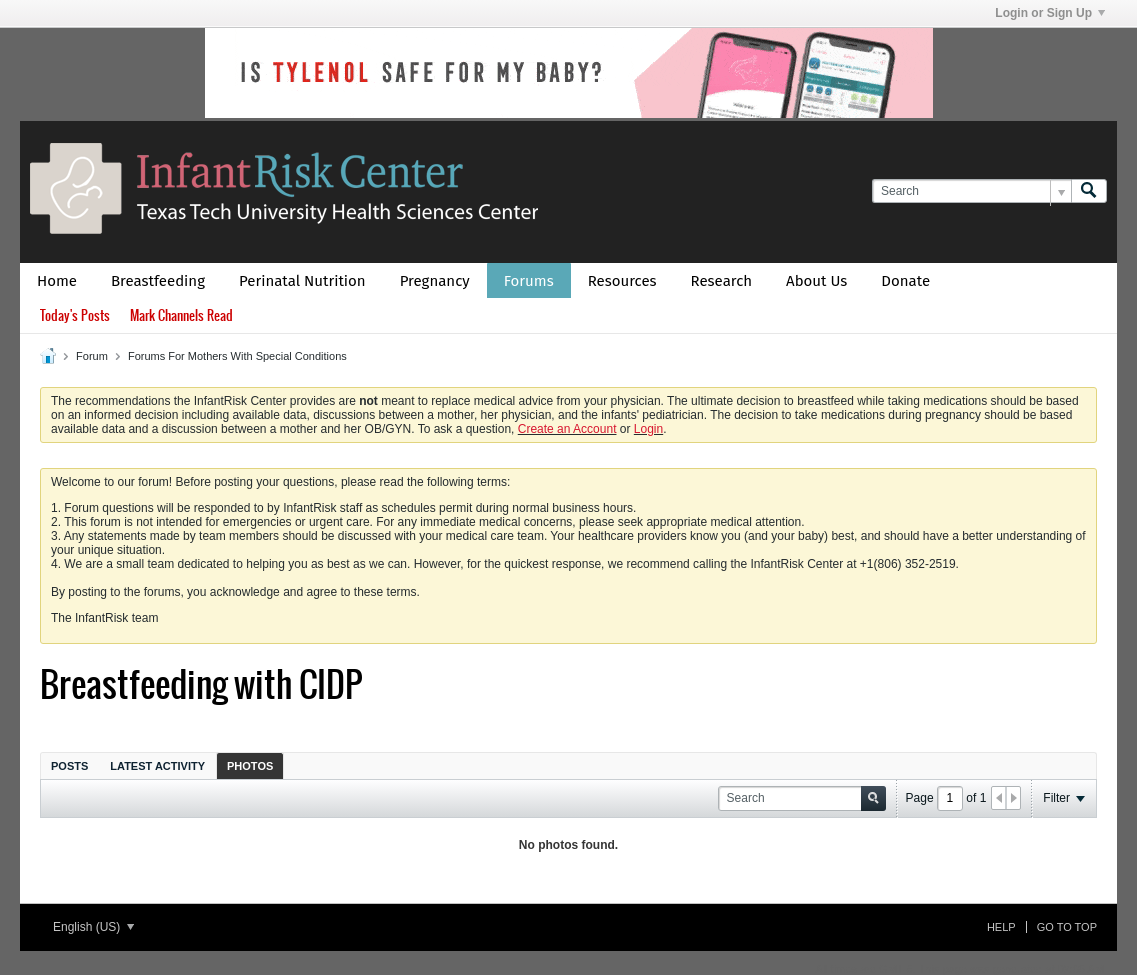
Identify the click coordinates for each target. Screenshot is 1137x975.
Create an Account (567, 429)
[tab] (69, 765)
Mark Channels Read (181, 315)
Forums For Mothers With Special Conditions (237, 356)
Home (57, 281)
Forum (92, 356)
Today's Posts (75, 315)
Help (1001, 927)
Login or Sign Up (1050, 13)
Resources (622, 281)
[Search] (971, 191)
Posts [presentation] (69, 766)
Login (648, 429)
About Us (816, 281)
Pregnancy (435, 281)
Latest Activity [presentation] (157, 766)
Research (722, 281)
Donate (905, 281)
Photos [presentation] (250, 766)
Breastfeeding (158, 281)
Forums (529, 281)
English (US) (93, 927)
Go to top (1067, 927)
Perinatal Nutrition (302, 281)
